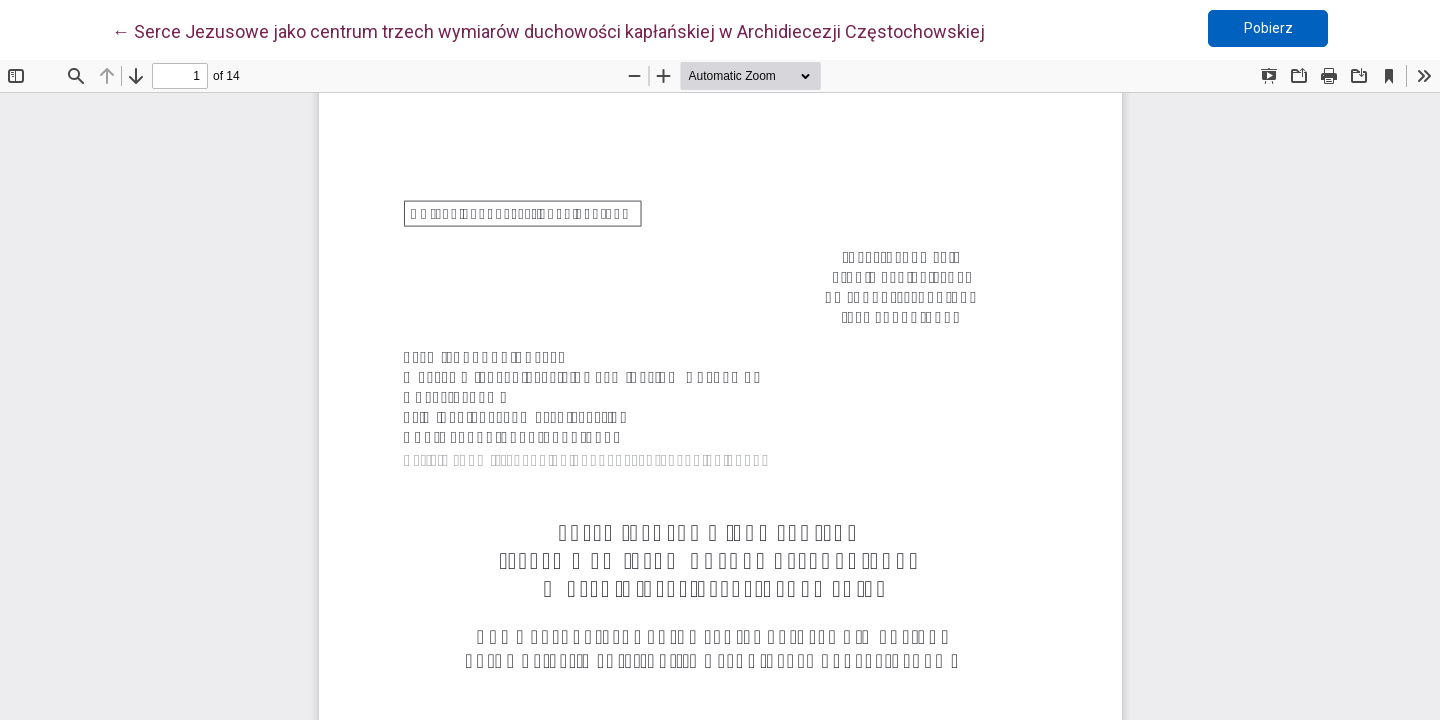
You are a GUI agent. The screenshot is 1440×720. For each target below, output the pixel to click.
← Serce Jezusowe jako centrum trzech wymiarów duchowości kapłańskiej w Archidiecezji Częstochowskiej (548, 30)
